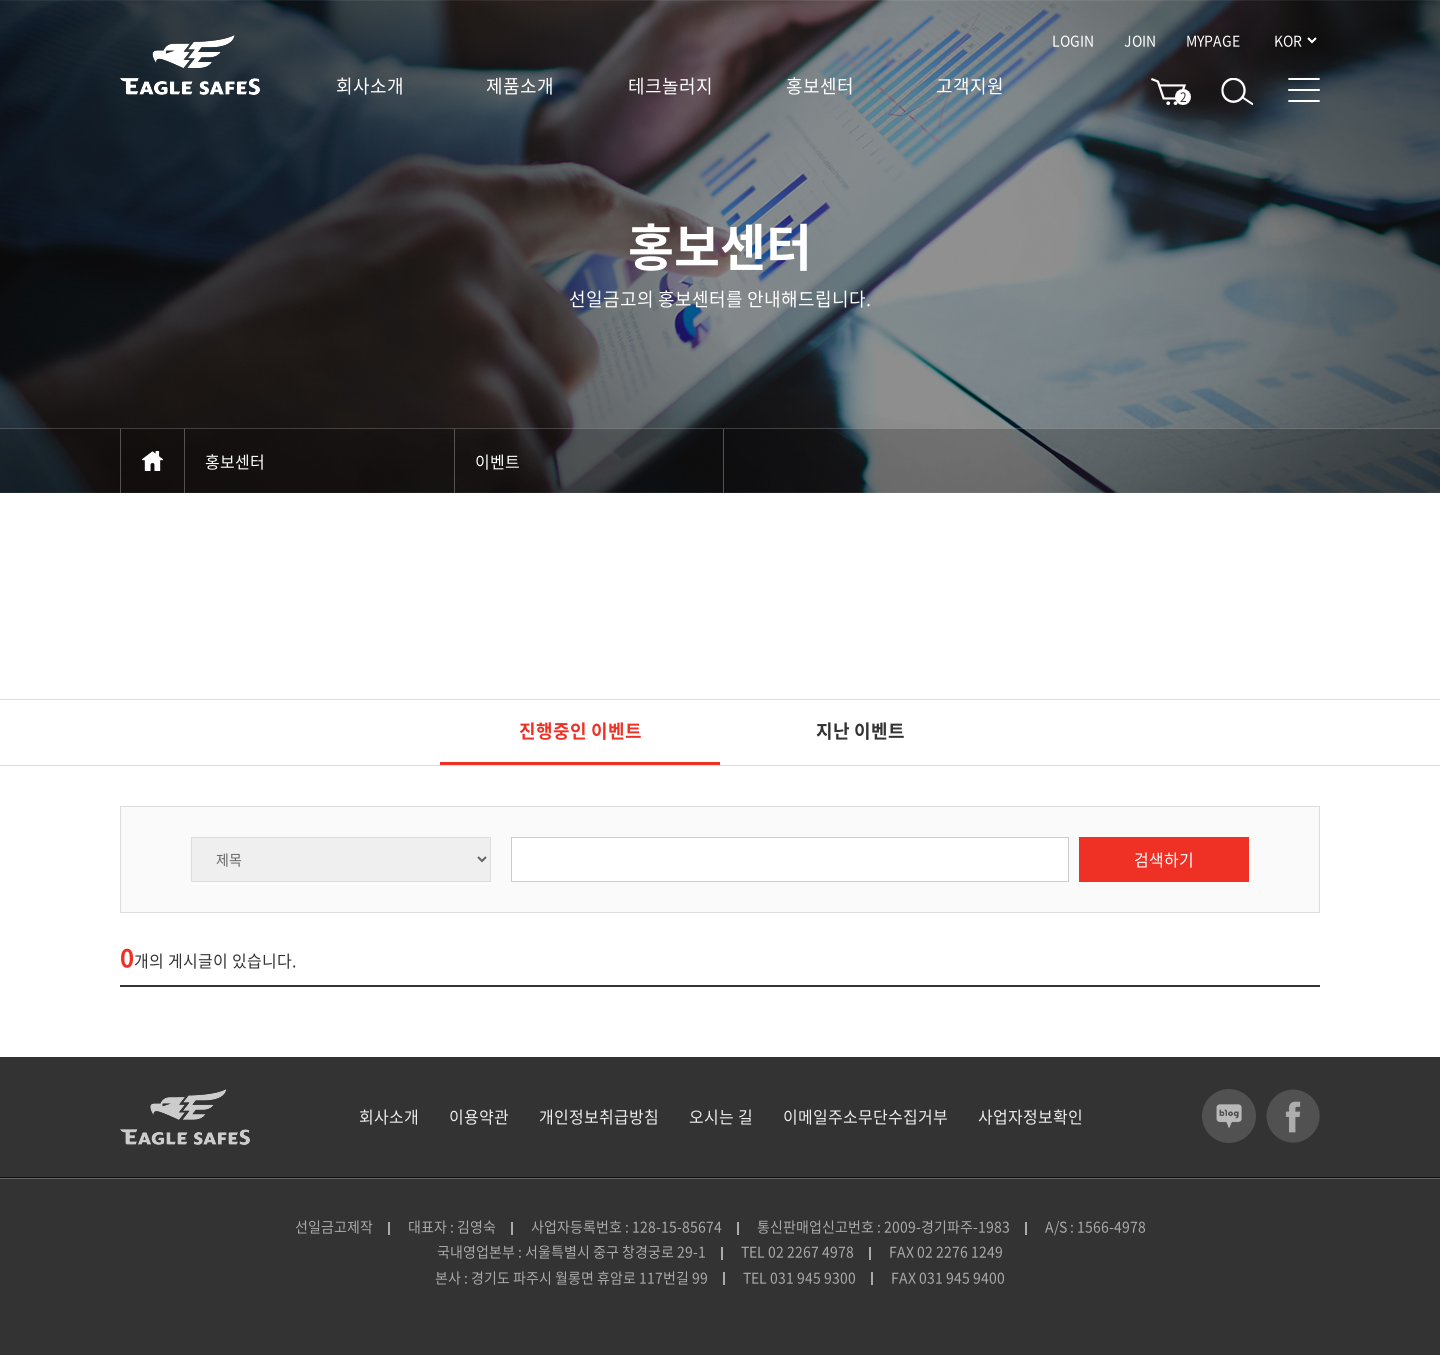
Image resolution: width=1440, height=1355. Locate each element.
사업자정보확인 (1030, 1116)
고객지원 (970, 86)
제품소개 (520, 86)
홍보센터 (820, 86)
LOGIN (1073, 40)
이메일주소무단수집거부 (865, 1116)
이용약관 (479, 1116)
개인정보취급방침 (599, 1116)
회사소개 (370, 86)
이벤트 (589, 461)
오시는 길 (721, 1116)
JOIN (1140, 40)
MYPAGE (1213, 40)
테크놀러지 (670, 86)
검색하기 (1164, 859)
